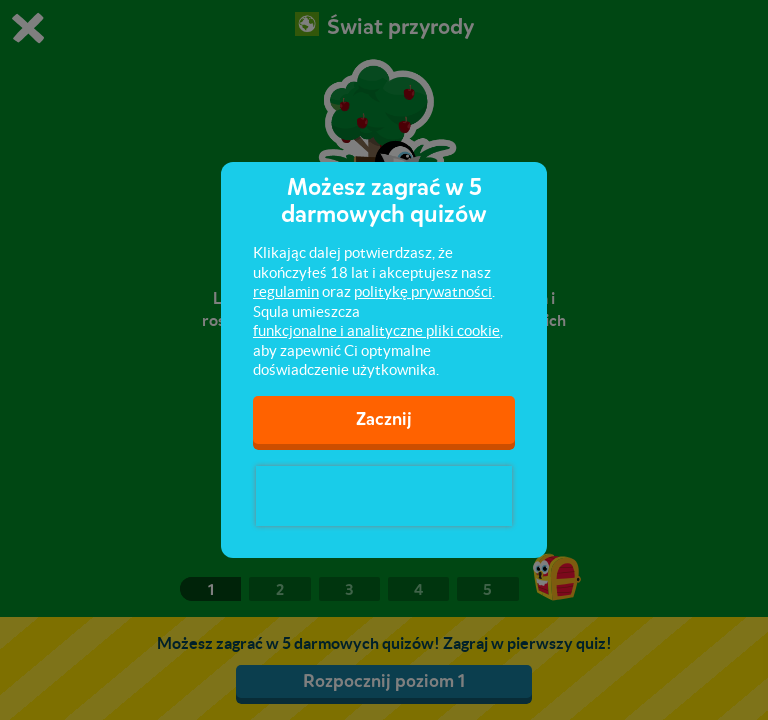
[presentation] (384, 496)
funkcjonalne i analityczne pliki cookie (376, 330)
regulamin (286, 291)
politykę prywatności (423, 291)
